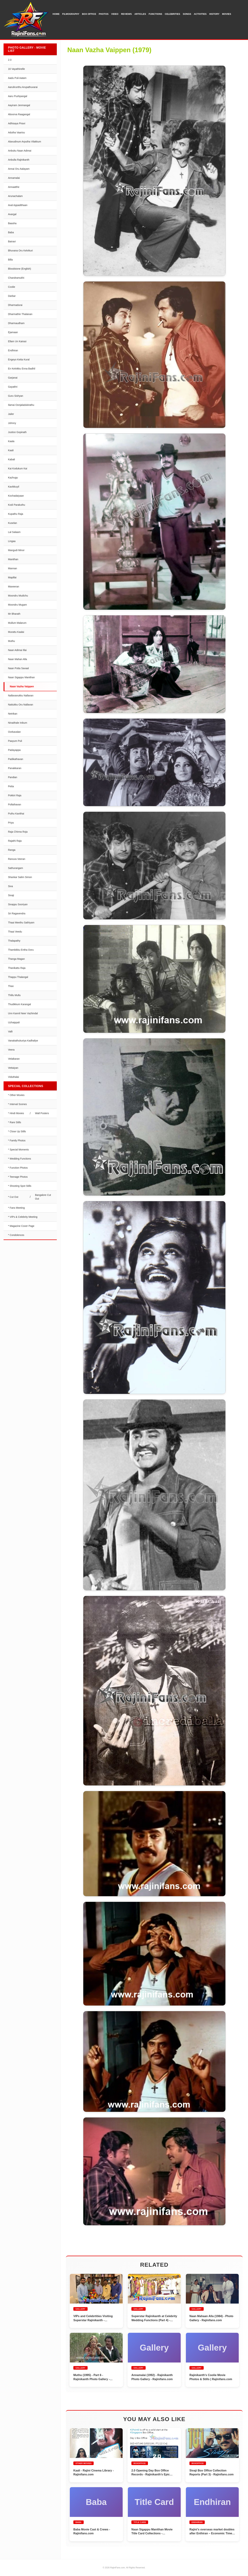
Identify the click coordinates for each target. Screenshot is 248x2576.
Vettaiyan (13, 1067)
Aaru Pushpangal (17, 96)
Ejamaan (13, 332)
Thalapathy (14, 940)
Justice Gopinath (17, 432)
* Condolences (16, 1235)
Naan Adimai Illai (17, 650)
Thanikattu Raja (16, 968)
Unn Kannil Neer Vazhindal (23, 1013)
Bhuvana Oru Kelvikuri (20, 250)
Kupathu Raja (15, 513)
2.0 (9, 59)
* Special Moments (18, 1149)
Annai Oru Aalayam (19, 168)
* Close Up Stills (17, 1131)
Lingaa (11, 541)
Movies (226, 14)
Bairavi (12, 241)
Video (114, 14)
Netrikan (12, 713)
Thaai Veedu (15, 931)
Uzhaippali (14, 1022)
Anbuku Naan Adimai (19, 150)
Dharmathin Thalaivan (20, 314)
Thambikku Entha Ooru (21, 949)
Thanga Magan (16, 958)
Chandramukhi (16, 277)
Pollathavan (14, 804)
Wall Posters (42, 1113)
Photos (104, 14)
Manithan (13, 559)
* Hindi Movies (16, 1113)
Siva (10, 886)
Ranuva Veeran (16, 859)
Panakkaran (14, 768)
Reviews (126, 14)
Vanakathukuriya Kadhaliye (23, 1040)
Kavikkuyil (13, 486)
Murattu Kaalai (16, 632)
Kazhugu (13, 477)
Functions (155, 14)
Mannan (12, 568)
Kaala (11, 441)
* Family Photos (16, 1140)
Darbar (12, 296)
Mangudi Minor (16, 550)
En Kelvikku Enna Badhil (21, 368)
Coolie (11, 286)
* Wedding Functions (19, 1158)
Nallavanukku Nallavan (20, 695)
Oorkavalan (14, 731)
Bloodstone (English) (19, 268)
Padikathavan (15, 759)
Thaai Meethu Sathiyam (21, 922)
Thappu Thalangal (18, 977)
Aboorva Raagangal (19, 114)
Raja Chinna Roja (18, 831)
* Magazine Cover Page (21, 1226)
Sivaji (11, 895)
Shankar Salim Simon (20, 877)
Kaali (11, 450)
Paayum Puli (15, 740)
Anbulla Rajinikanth (18, 159)
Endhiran (13, 350)
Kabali (11, 459)
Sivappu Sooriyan (18, 904)
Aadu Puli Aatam (17, 78)
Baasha (12, 223)
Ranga (11, 849)
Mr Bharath (14, 613)
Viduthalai (13, 1076)
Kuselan (12, 523)
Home (56, 14)
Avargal (12, 214)
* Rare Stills (14, 1122)
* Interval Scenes (17, 1104)
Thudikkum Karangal (19, 1004)
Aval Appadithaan (17, 205)
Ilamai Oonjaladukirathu (21, 404)
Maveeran (13, 586)
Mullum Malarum (17, 622)
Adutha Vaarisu (16, 132)
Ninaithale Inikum (17, 722)
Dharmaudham (16, 323)
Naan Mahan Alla (17, 659)
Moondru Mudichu (18, 595)
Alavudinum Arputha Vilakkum (24, 141)
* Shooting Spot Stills (19, 1185)
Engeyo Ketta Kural (19, 359)
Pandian (12, 777)
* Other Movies (16, 1095)
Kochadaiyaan (16, 495)
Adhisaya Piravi (16, 123)
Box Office (89, 14)
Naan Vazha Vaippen (22, 686)
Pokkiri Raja (14, 795)
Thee (11, 986)
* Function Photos (18, 1167)
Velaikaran (14, 1058)
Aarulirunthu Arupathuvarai (23, 87)
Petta (11, 786)
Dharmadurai (15, 305)
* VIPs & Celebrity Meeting (22, 1216)
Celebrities (172, 14)
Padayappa (14, 750)
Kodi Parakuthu (16, 504)
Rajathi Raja (15, 840)
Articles (140, 14)
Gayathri (12, 386)
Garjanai (12, 377)
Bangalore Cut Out (43, 1197)
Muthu (11, 641)
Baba (11, 232)
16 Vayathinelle (16, 68)
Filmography (70, 14)
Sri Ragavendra (16, 913)
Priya (11, 822)
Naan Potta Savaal (18, 668)
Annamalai (14, 177)
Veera (11, 1049)
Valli (10, 1031)
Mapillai (12, 577)
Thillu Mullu (14, 995)
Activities (200, 14)
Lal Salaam (14, 532)
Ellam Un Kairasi (17, 341)
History (214, 14)
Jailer (11, 414)
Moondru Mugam (17, 604)
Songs (187, 14)
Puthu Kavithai (16, 813)
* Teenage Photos (18, 1176)
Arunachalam (15, 196)
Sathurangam (15, 868)
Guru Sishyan (15, 395)
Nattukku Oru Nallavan (20, 704)
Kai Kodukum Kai (17, 468)
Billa (10, 259)
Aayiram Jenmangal (19, 105)
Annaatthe (13, 187)
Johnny (12, 423)
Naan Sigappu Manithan (21, 677)
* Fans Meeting (16, 1207)
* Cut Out (13, 1196)
